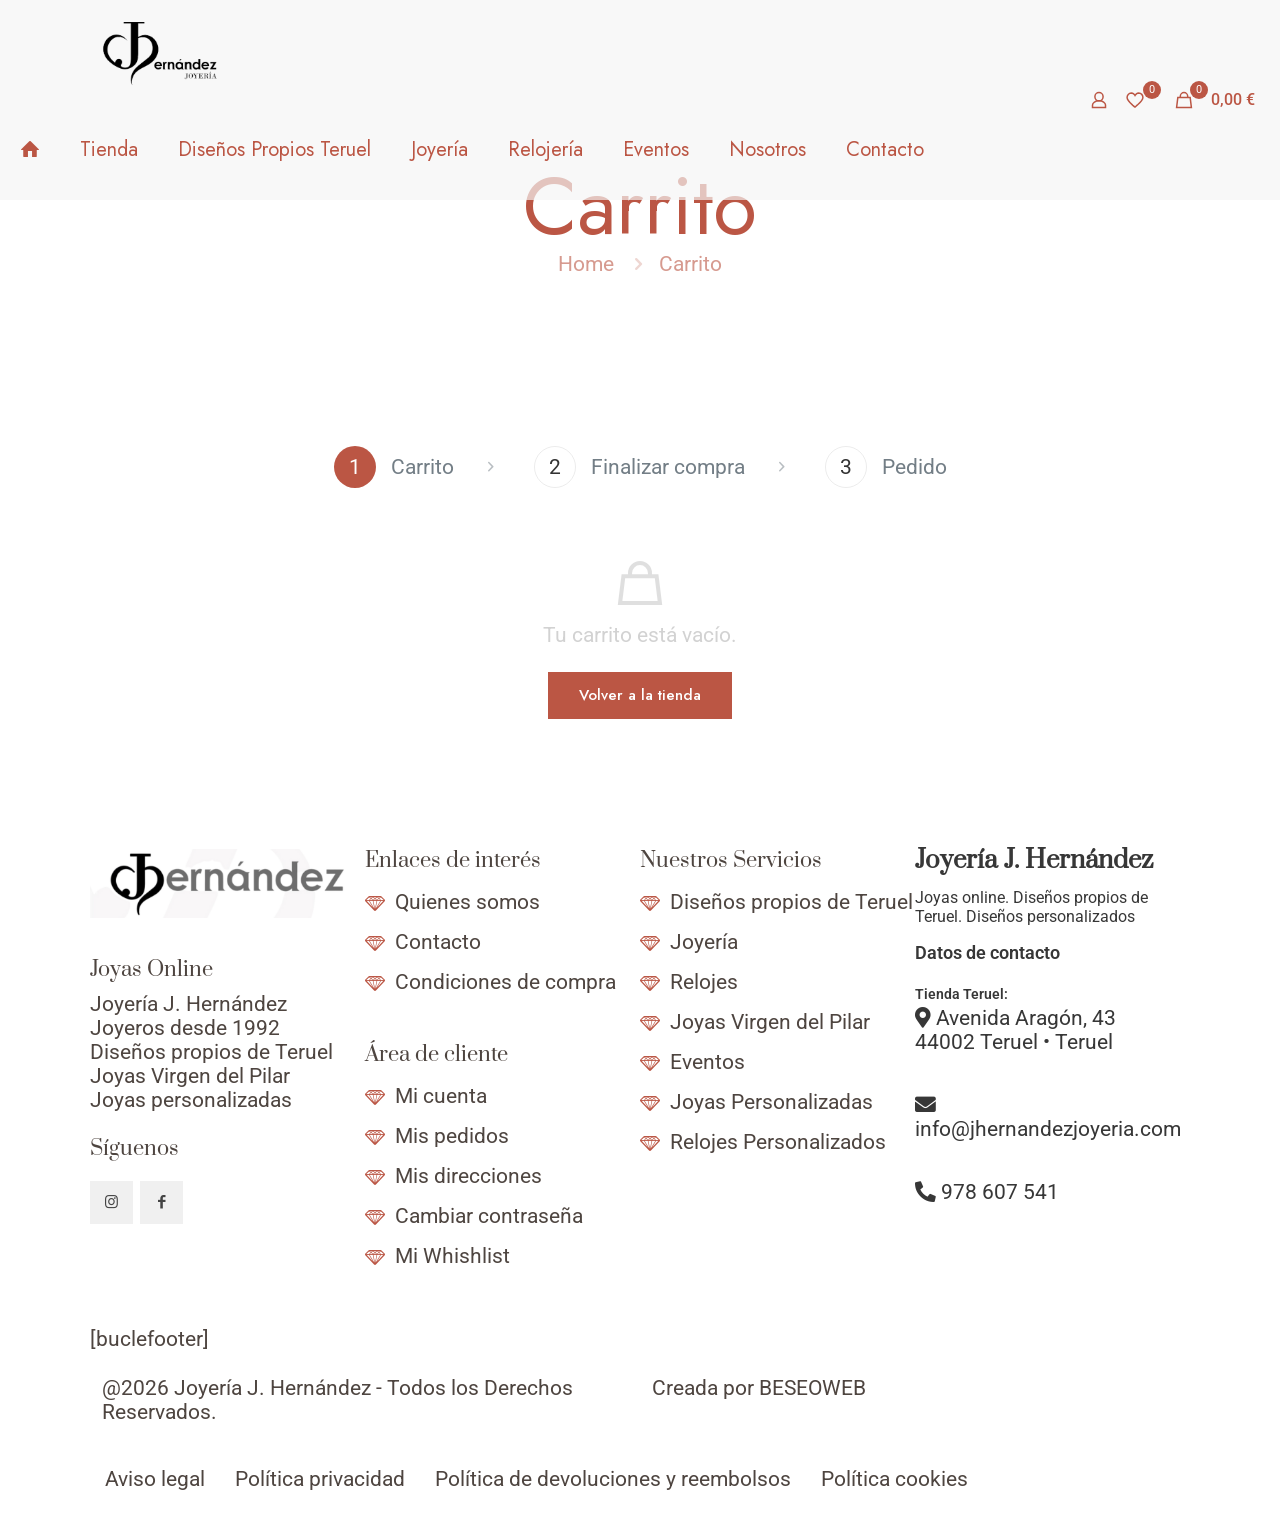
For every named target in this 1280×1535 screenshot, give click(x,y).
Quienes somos (467, 902)
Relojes (704, 982)
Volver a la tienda (640, 695)
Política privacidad (320, 1479)
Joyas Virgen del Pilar (770, 1022)
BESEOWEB (812, 1388)
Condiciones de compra (505, 982)
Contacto (438, 942)
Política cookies (894, 1479)
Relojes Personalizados (778, 1142)
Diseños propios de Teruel (791, 902)
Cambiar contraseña (489, 1216)
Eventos (707, 1062)
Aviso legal (155, 1479)
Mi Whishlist (452, 1256)
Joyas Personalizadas (771, 1102)
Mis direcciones (468, 1176)
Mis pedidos (452, 1136)
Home (586, 264)
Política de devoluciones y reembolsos (613, 1479)
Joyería (704, 942)
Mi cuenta (441, 1096)
